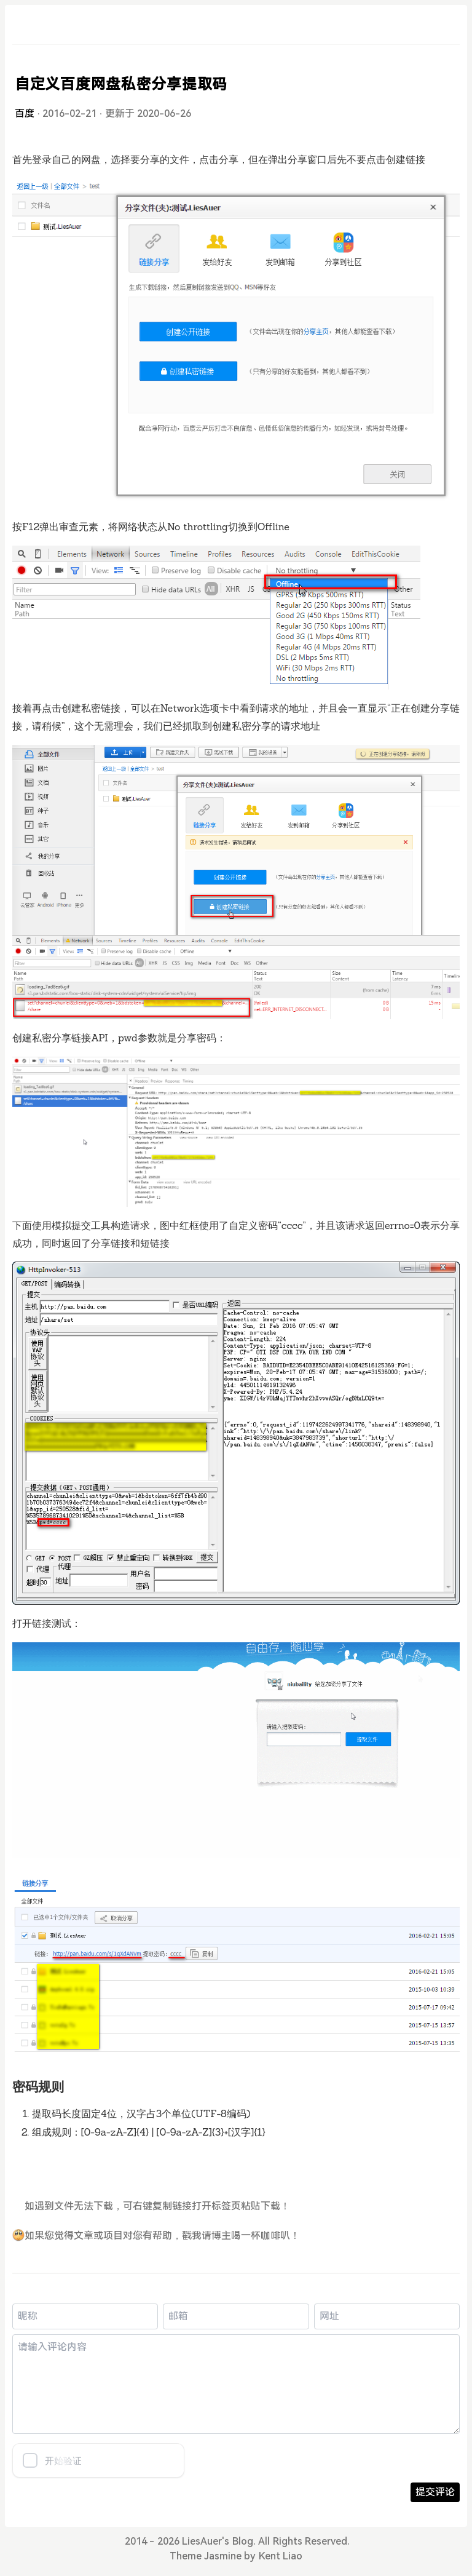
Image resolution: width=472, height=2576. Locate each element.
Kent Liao (280, 2556)
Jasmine (223, 2556)
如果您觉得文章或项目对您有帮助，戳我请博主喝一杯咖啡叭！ (156, 2235)
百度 (24, 113)
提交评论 (435, 2492)
